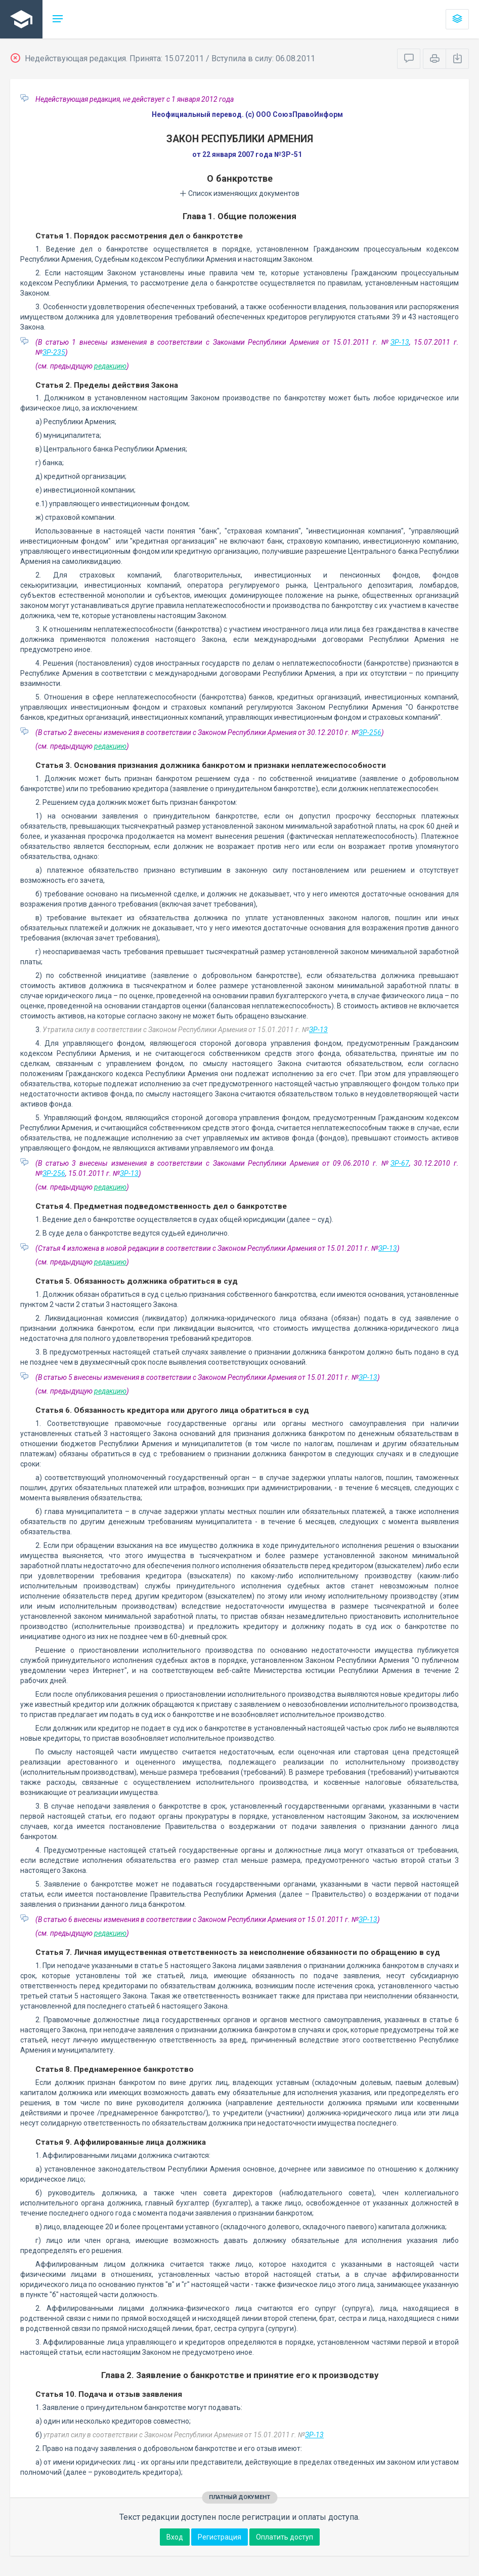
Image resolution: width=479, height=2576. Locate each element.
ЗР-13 (399, 342)
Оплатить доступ (284, 2537)
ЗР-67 (399, 1163)
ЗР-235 (53, 352)
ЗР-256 (370, 732)
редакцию (110, 366)
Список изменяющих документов (239, 193)
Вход (174, 2537)
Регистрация (219, 2537)
